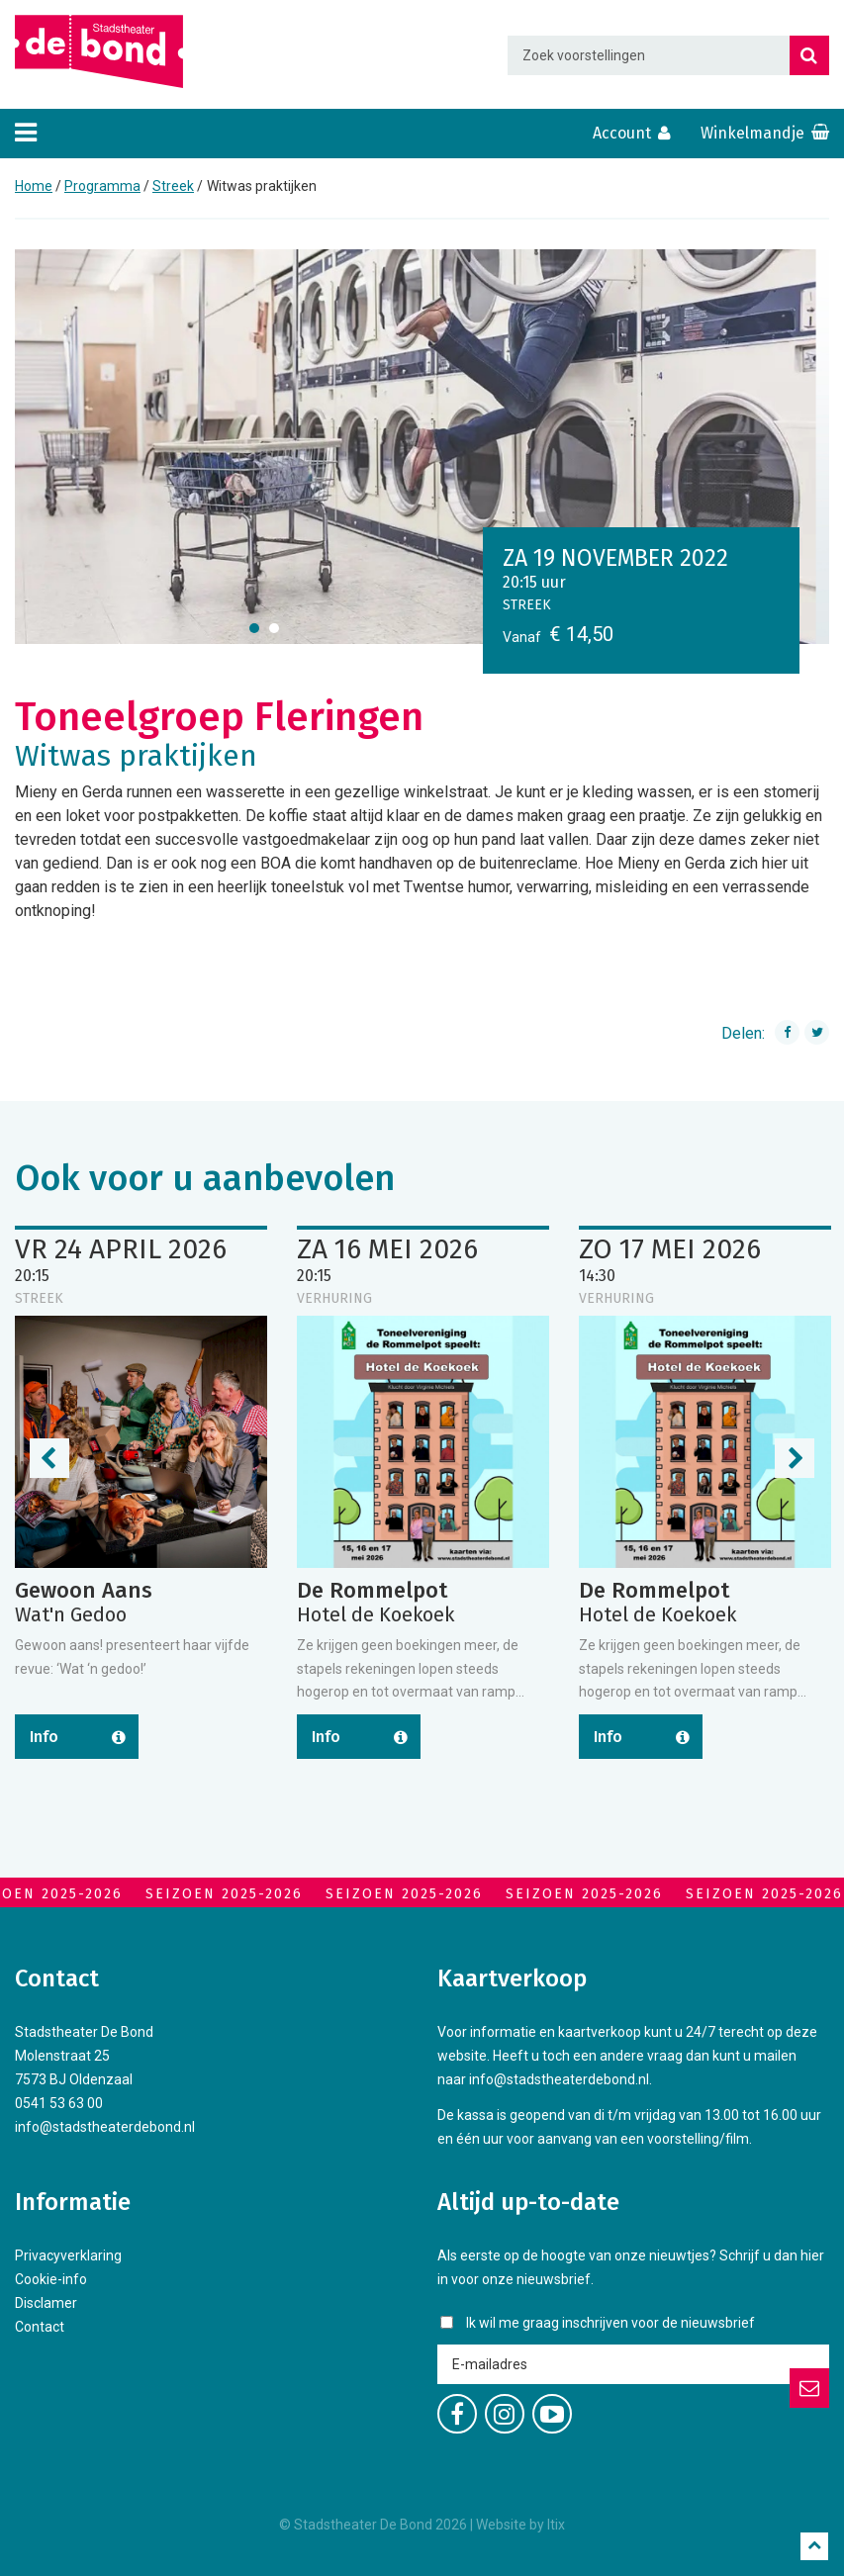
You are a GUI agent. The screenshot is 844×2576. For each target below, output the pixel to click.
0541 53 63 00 (59, 2103)
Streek (173, 186)
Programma (102, 186)
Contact (39, 2327)
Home (33, 186)
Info (44, 1736)
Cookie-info (51, 2279)
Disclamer (46, 2303)
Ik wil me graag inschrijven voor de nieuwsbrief (610, 2323)
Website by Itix (520, 2524)
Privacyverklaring (68, 2255)
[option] (422, 446)
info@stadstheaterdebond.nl (105, 2127)
